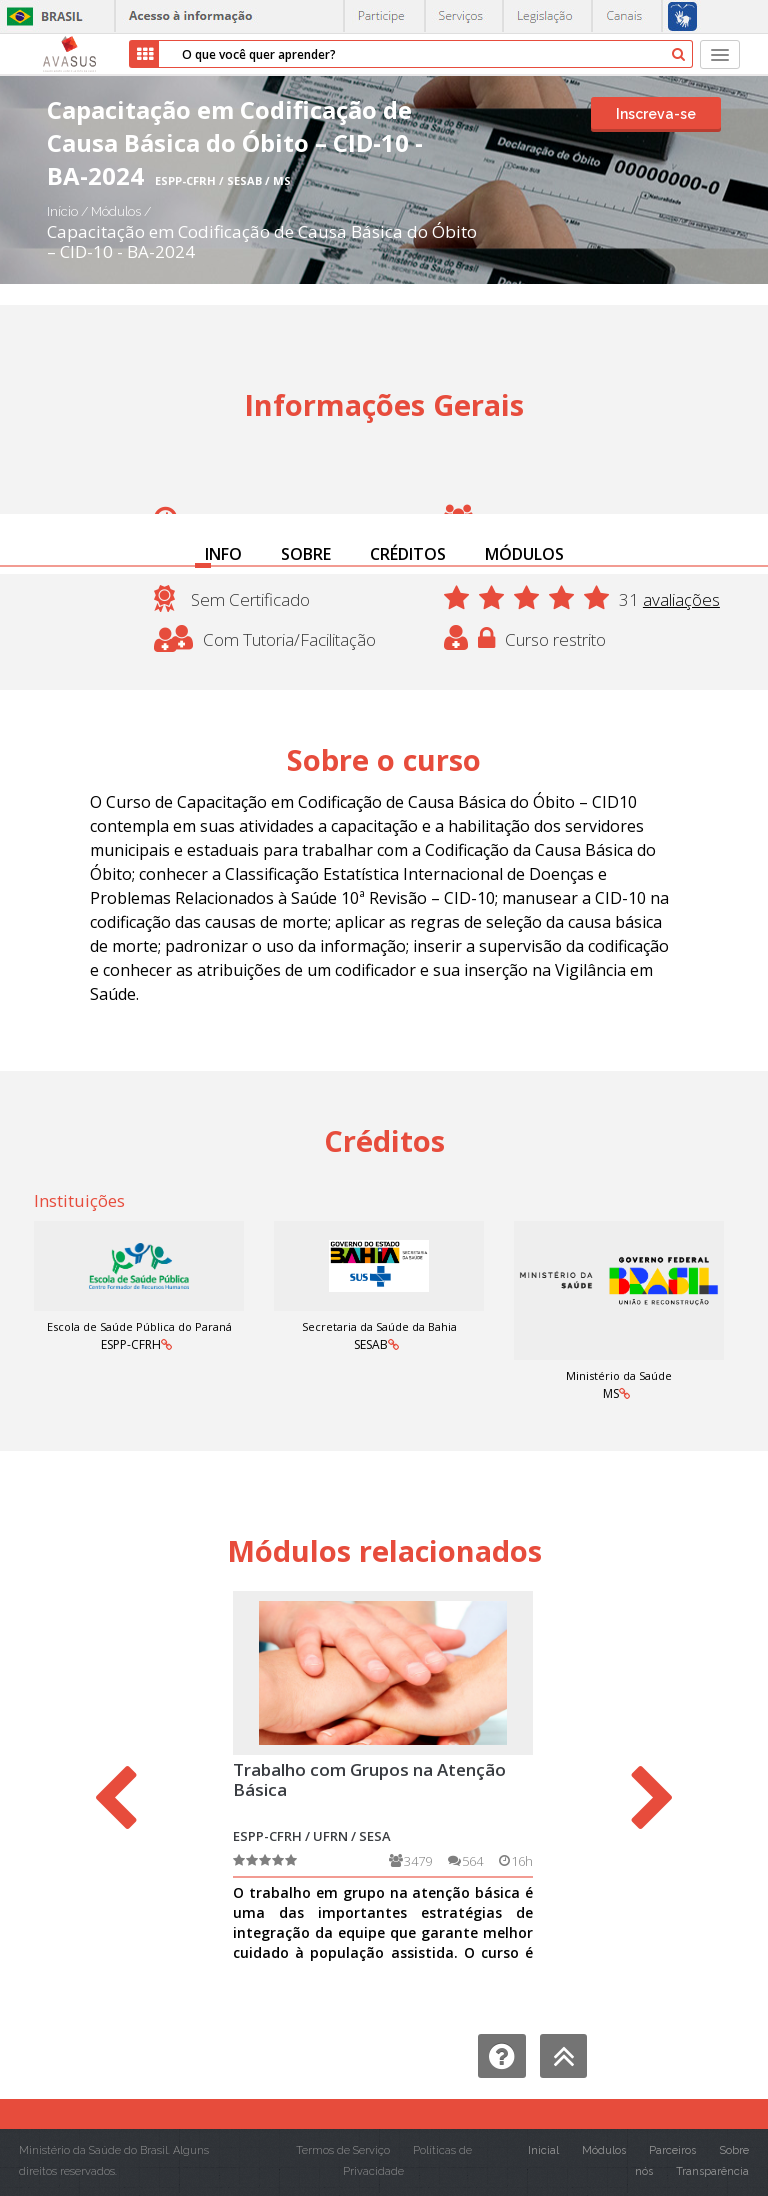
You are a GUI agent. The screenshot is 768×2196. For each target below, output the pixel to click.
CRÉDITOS (408, 554)
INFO (223, 554)
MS (611, 1393)
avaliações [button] (681, 599)
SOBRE (306, 554)
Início (62, 211)
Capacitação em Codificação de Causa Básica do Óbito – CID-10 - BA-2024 (262, 241)
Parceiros (672, 2150)
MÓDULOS (524, 554)
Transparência (712, 2171)
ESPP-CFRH (131, 1344)
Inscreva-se (656, 114)
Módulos (117, 211)
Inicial (543, 2150)
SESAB (371, 1344)
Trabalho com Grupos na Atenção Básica (369, 1779)
